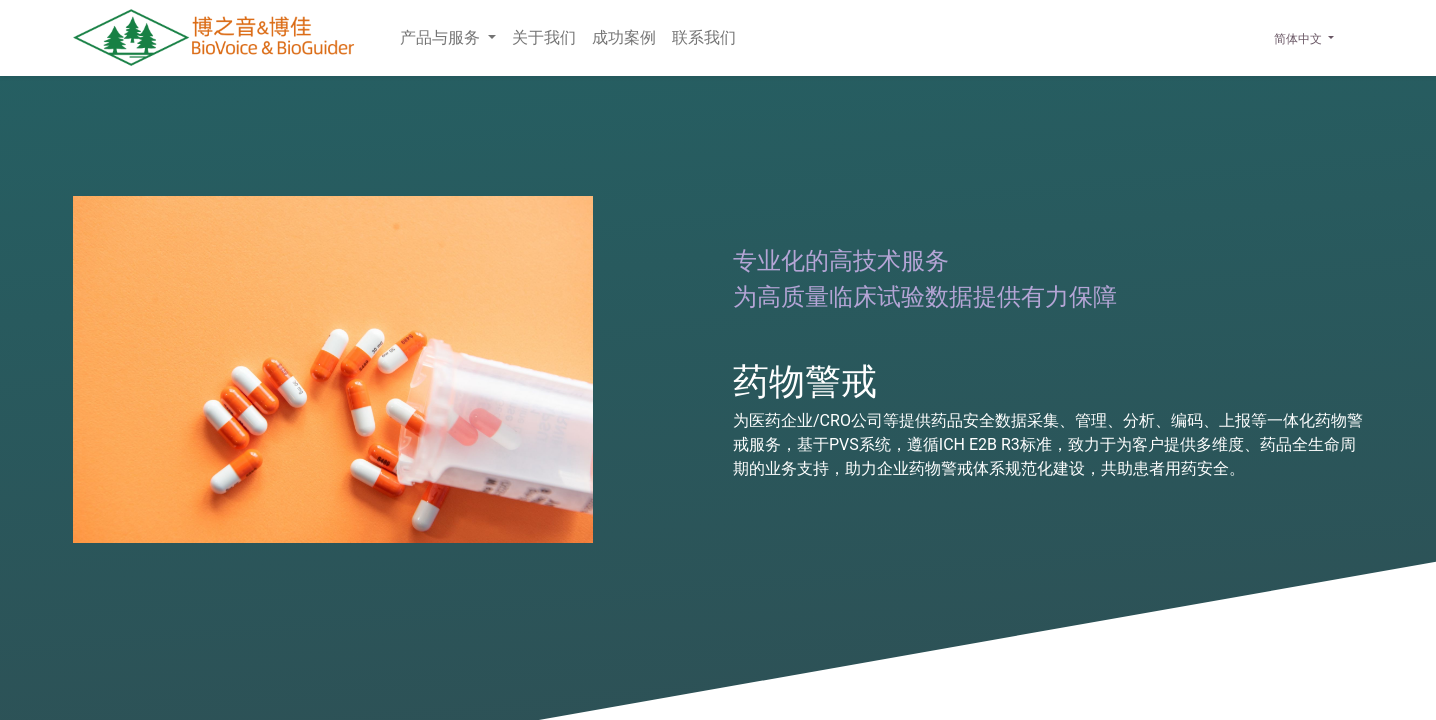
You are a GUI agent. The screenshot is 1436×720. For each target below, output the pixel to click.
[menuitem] (544, 38)
